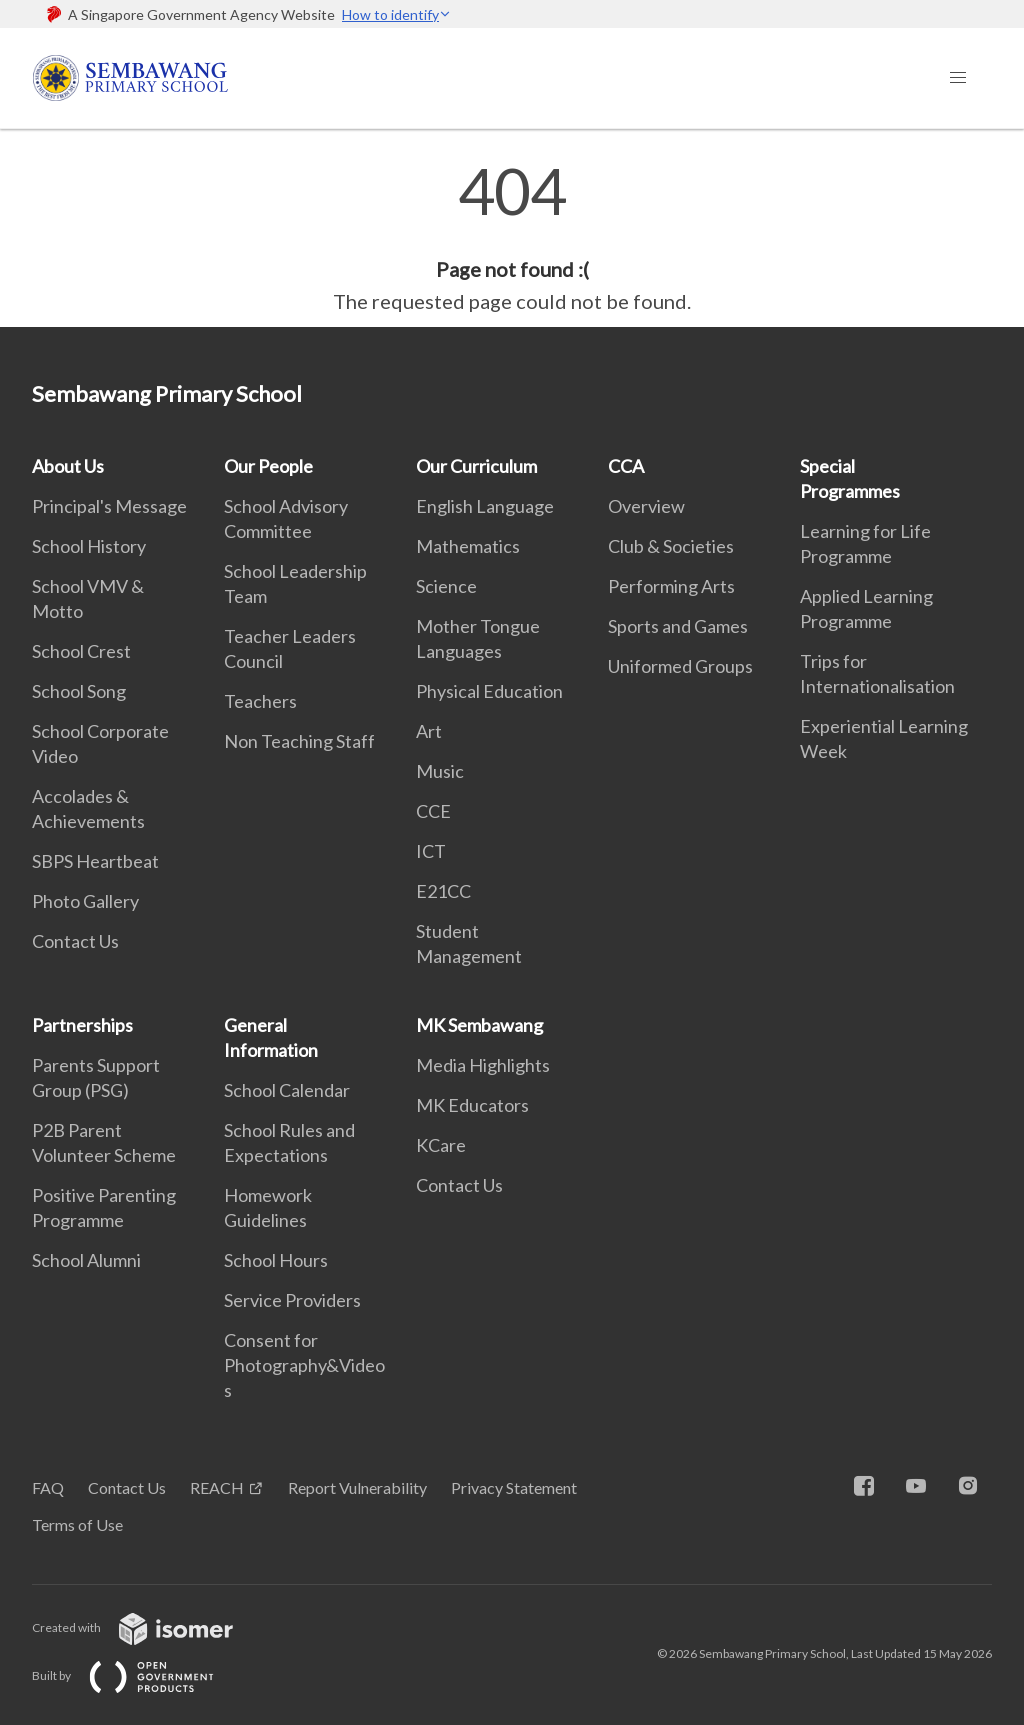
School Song (79, 691)
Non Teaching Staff (299, 741)
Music (440, 771)
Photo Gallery (85, 901)
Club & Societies (671, 546)
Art (429, 731)
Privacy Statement (514, 1487)
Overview (646, 506)
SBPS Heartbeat (95, 861)
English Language (485, 506)
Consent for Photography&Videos (304, 1365)
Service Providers (292, 1300)
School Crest (81, 651)
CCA (626, 466)
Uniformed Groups (680, 666)
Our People (268, 466)
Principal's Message (109, 506)
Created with (148, 1627)
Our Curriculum (476, 466)
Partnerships (82, 1025)
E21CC (443, 891)
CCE (433, 811)
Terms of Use (77, 1524)
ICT (431, 851)
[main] (512, 238)
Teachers (260, 701)
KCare (441, 1145)
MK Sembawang (479, 1025)
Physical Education (489, 691)
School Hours (276, 1260)
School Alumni (86, 1260)
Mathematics (468, 546)
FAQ (48, 1487)
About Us (68, 466)
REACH (217, 1487)
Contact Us (75, 941)
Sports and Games (678, 626)
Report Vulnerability (357, 1487)
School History (89, 546)
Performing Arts (671, 586)
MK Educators (472, 1105)
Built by (139, 1675)
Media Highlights (483, 1065)
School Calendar (287, 1090)
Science (446, 586)
